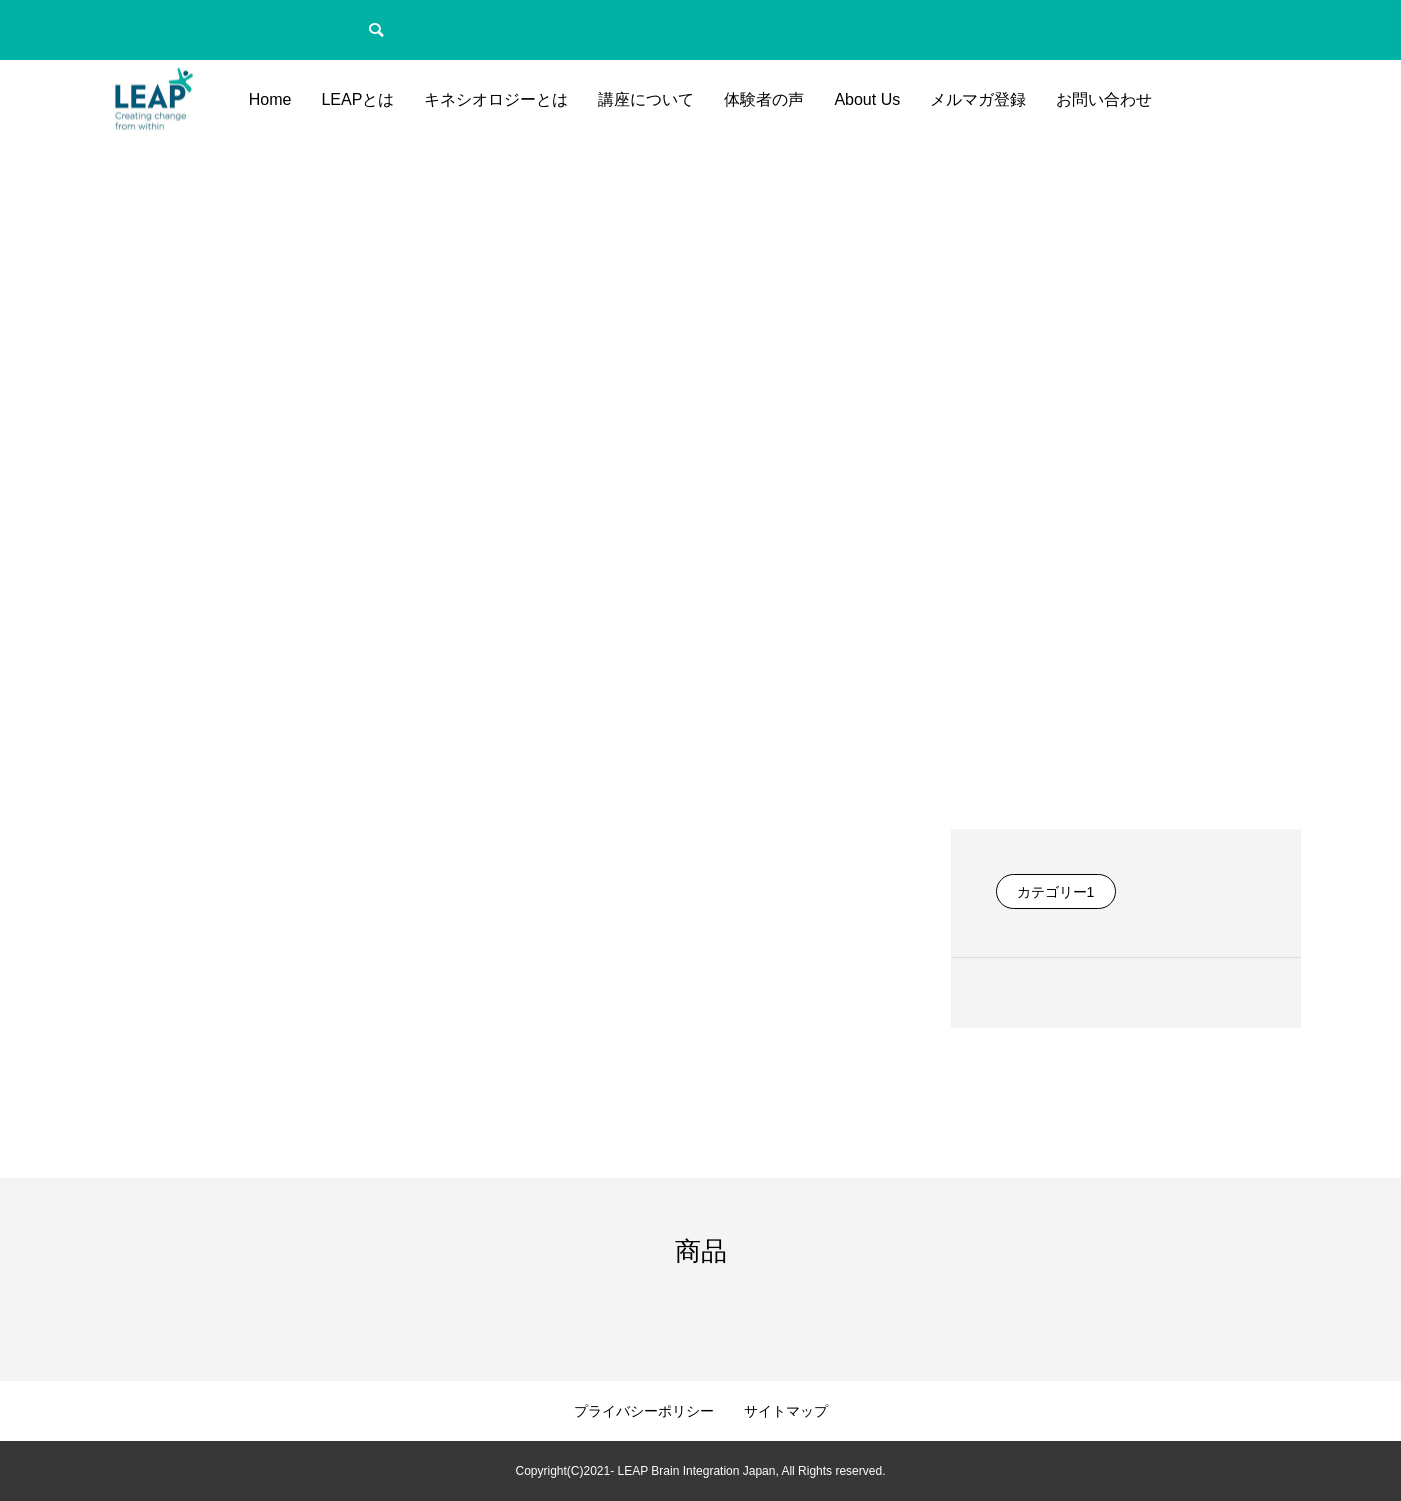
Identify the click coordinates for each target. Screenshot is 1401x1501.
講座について (646, 99)
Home (270, 99)
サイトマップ (786, 1411)
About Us (867, 99)
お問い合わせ (1104, 99)
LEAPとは (357, 99)
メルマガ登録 (978, 99)
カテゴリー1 (1056, 892)
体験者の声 (764, 99)
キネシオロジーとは (496, 99)
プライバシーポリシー (644, 1411)
